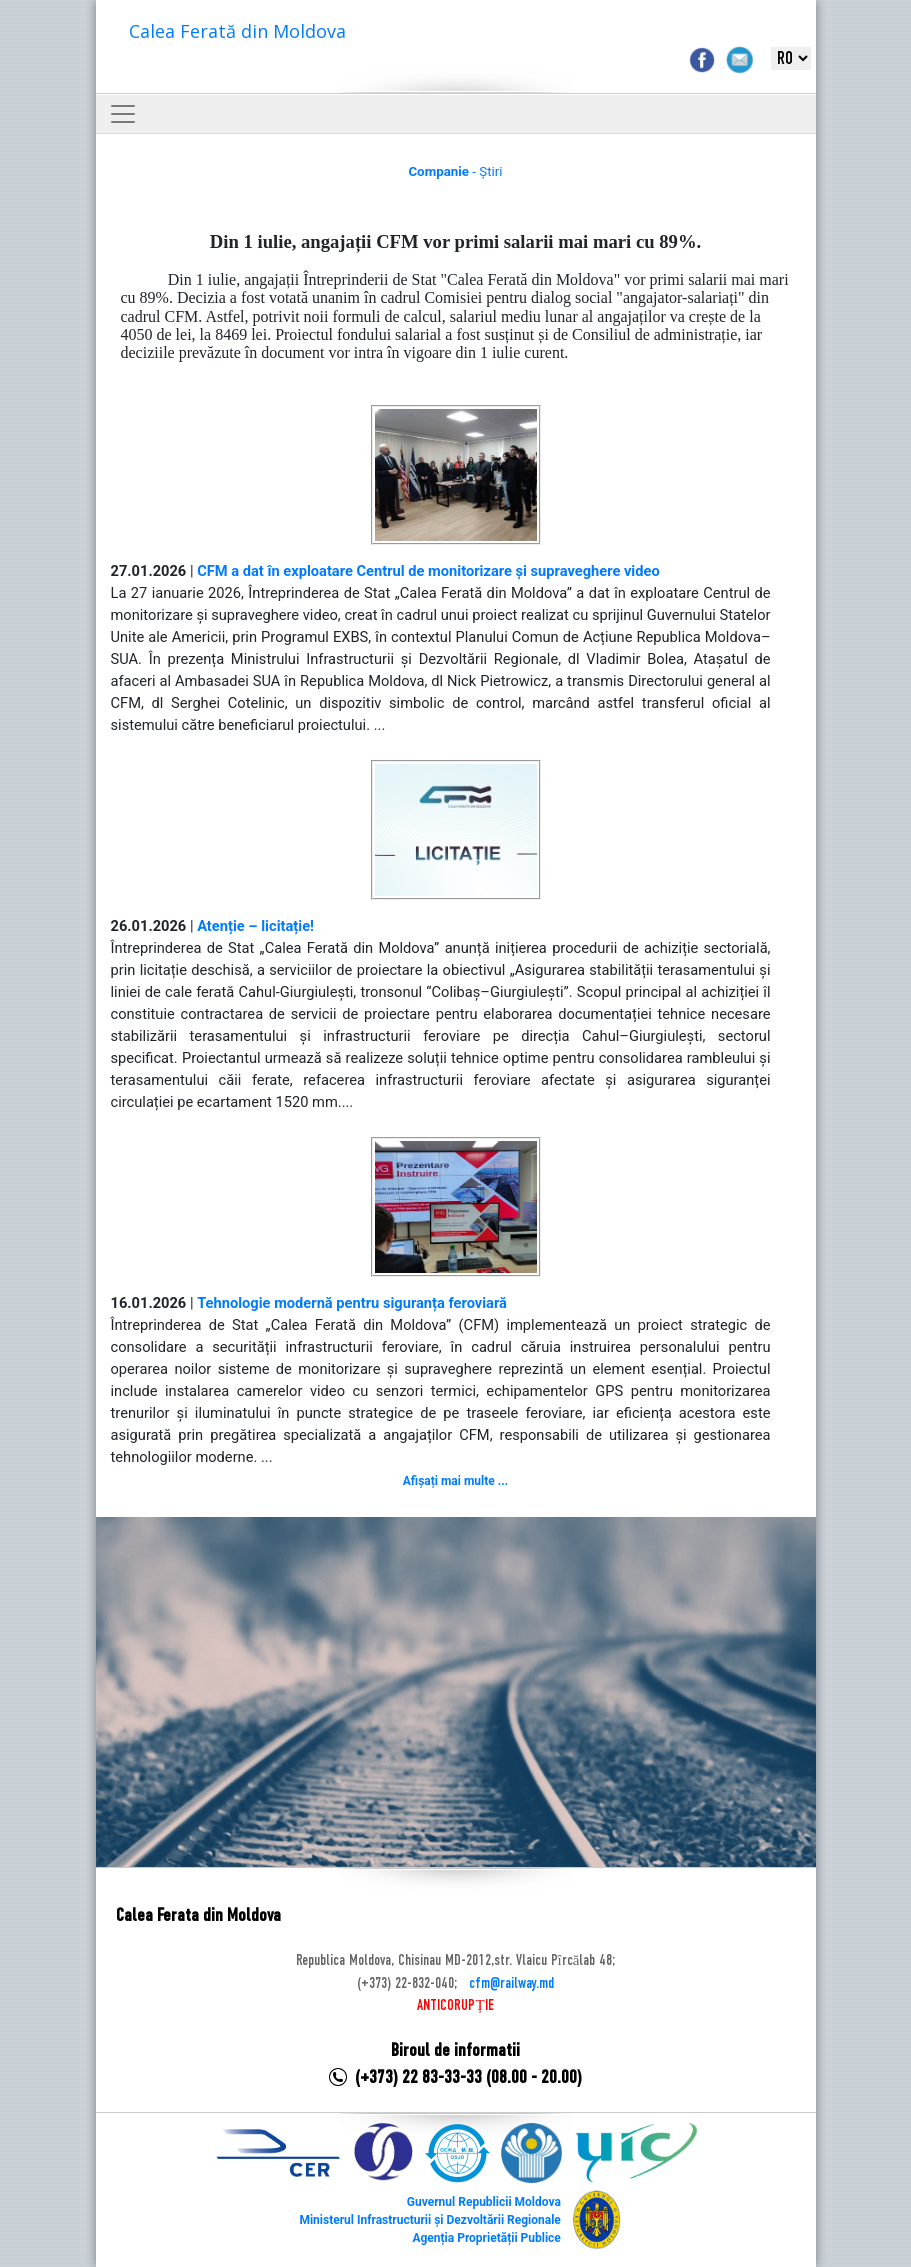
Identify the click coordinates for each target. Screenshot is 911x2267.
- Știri (455, 171)
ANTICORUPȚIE (455, 2006)
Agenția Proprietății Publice (486, 2238)
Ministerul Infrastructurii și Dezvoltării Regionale (429, 2220)
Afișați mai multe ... (455, 1481)
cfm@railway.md (511, 1984)
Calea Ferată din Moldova (237, 31)
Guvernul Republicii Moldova (484, 2202)
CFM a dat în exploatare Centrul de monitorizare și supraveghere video (428, 571)
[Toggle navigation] (123, 114)
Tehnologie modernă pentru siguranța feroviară (352, 1303)
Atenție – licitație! (255, 926)
